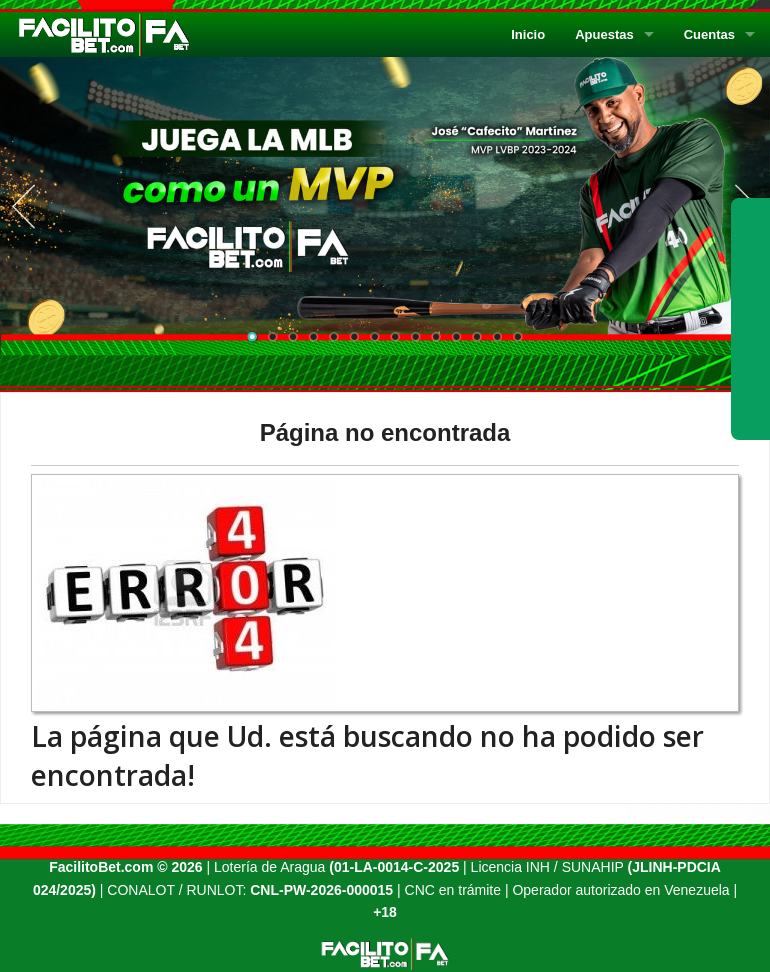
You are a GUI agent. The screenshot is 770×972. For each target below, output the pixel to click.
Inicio (528, 34)
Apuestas (604, 34)
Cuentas (709, 34)
